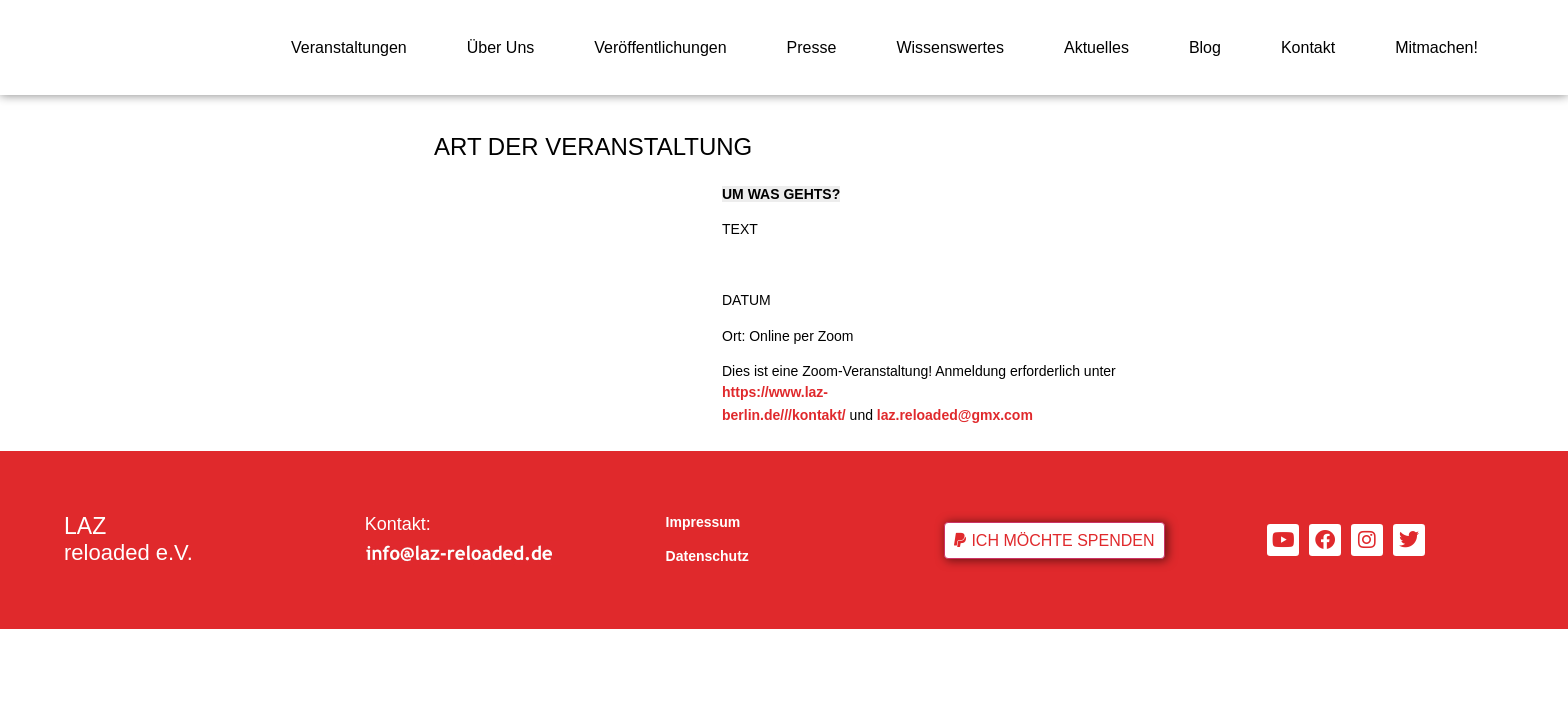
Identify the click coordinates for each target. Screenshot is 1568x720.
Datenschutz (707, 556)
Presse (812, 47)
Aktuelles (1096, 47)
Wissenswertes (950, 47)
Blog (1205, 47)
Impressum (703, 522)
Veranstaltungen (349, 47)
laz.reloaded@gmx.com (955, 415)
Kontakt (1308, 47)
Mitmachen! (1436, 47)
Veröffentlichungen (660, 47)
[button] (1054, 540)
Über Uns (501, 47)
